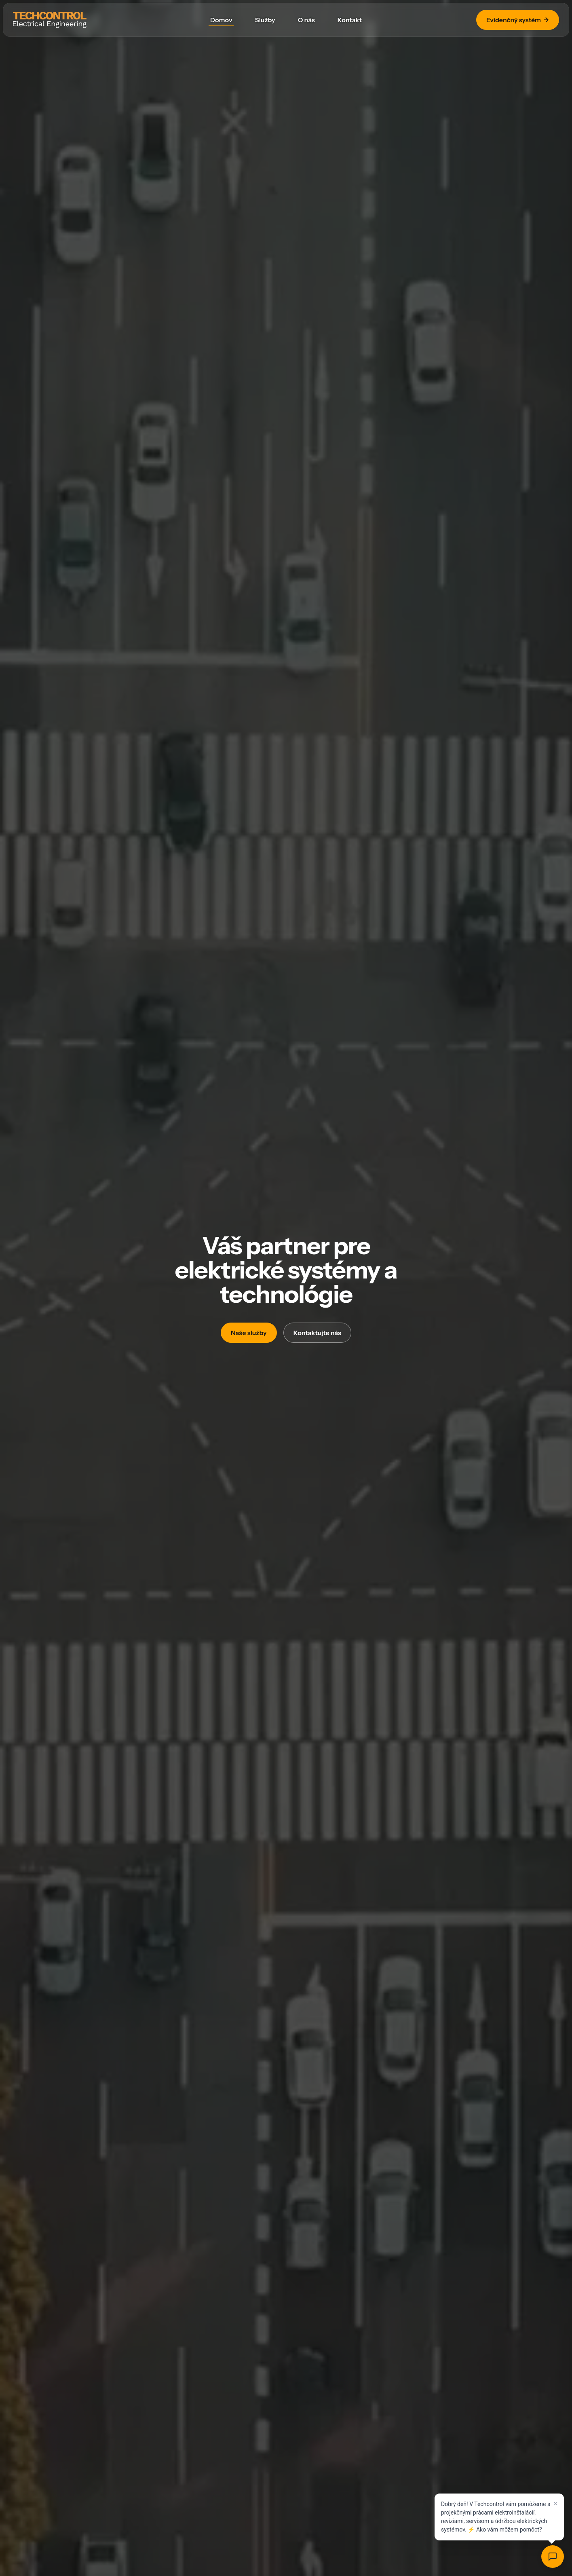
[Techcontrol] (50, 19)
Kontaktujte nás (317, 1333)
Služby (265, 20)
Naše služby (249, 1333)
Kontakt (350, 20)
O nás (306, 20)
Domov (221, 20)
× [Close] (555, 2503)
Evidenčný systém (517, 20)
